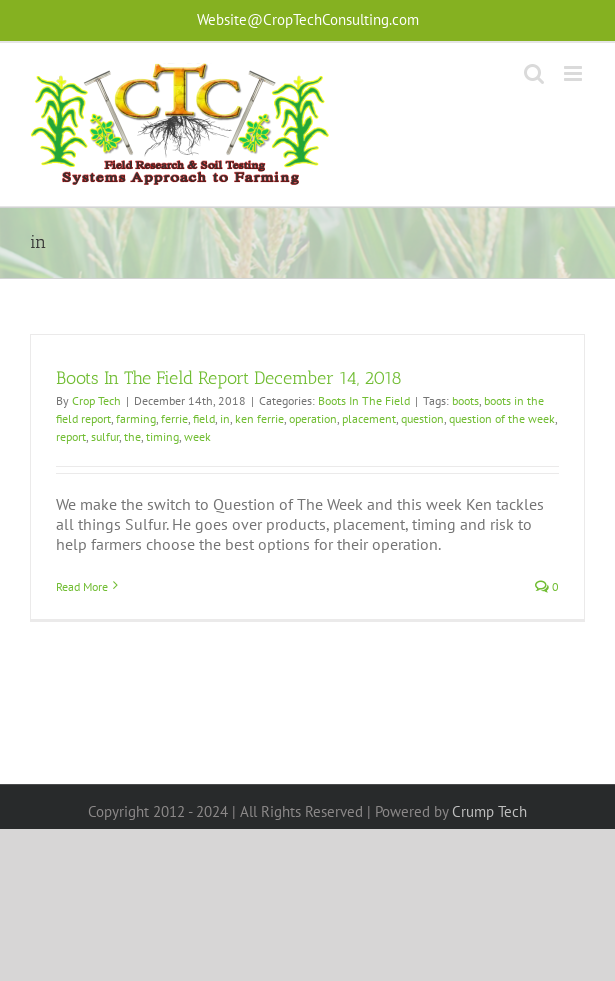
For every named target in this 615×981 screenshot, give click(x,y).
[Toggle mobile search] (534, 73)
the (132, 436)
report (71, 436)
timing (162, 436)
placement (369, 418)
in (225, 418)
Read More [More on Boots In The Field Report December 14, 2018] (82, 586)
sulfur (105, 436)
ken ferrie (259, 418)
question (422, 418)
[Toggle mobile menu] (574, 73)
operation (313, 418)
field (204, 418)
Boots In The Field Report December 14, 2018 (229, 378)
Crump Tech (489, 811)
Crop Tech (96, 400)
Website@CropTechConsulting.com (308, 19)
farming (136, 418)
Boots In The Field (364, 400)
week (197, 436)
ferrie (174, 418)
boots (465, 400)
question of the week (502, 418)
